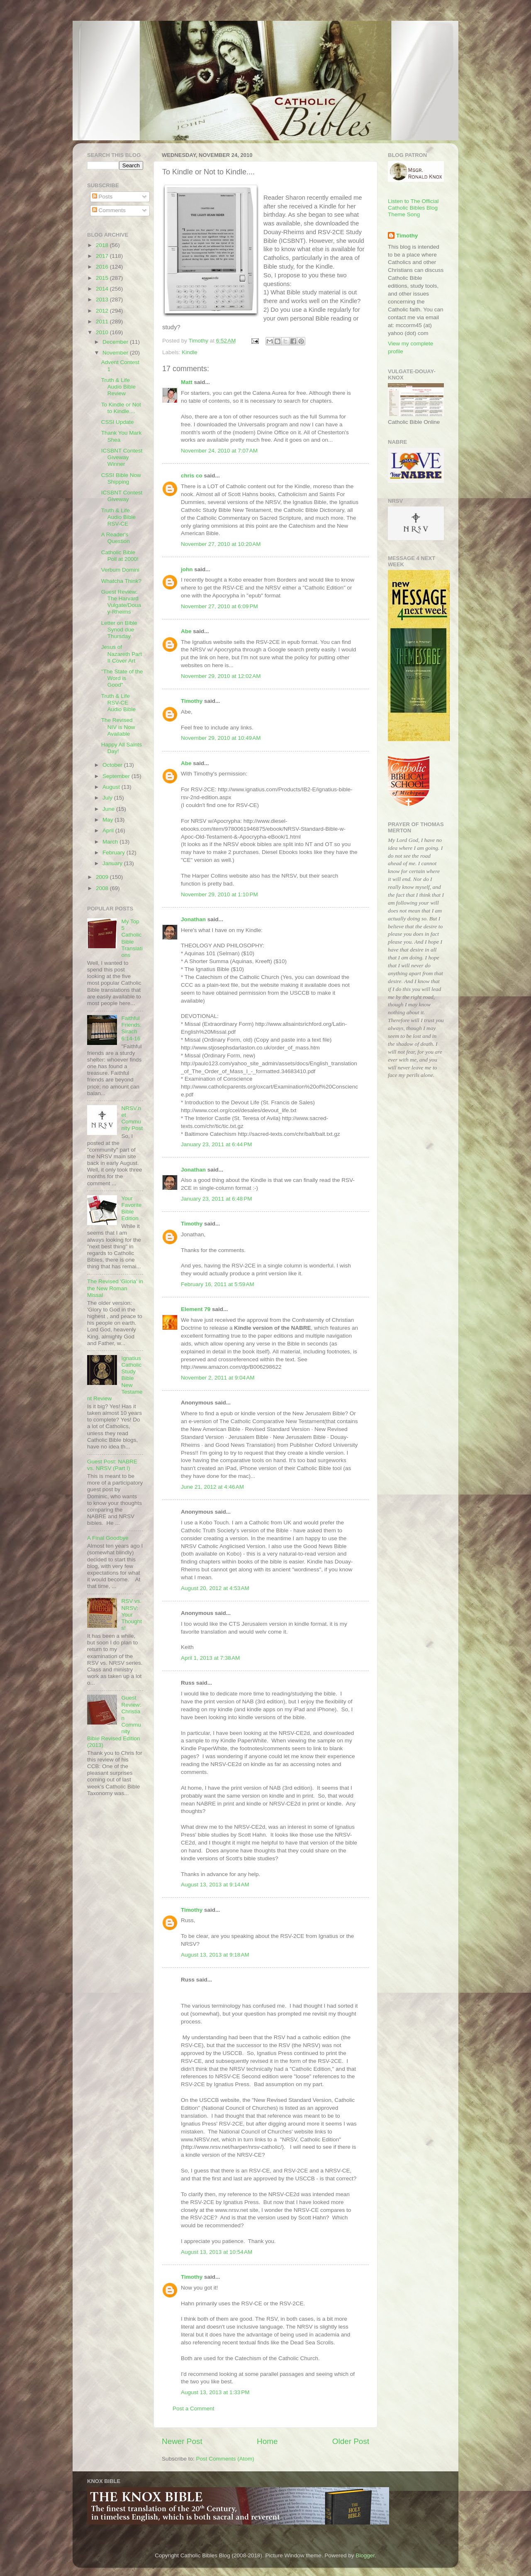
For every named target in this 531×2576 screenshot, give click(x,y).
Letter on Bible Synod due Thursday (119, 629)
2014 (103, 289)
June (109, 809)
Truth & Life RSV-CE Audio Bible (118, 702)
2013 (103, 299)
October (113, 765)
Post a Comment (193, 2408)
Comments (109, 210)
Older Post (350, 2441)
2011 (103, 321)
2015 (103, 278)
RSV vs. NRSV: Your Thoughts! (131, 1614)
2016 (103, 267)
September (117, 776)
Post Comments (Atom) (225, 2459)
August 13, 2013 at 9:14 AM (215, 1884)
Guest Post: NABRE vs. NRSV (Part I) (112, 1464)
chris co (191, 475)
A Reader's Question (115, 537)
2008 (103, 888)
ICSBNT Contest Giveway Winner (122, 457)
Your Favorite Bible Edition (131, 1208)
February (114, 852)
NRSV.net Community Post (132, 1118)
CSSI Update (117, 422)
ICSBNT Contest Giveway (122, 495)
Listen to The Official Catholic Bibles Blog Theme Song (413, 208)
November (116, 353)
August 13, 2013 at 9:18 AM (215, 1955)
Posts (102, 196)
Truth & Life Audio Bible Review (118, 386)
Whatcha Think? (121, 581)
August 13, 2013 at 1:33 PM (215, 2392)
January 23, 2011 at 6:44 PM (216, 1144)
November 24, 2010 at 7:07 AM (219, 451)
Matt (186, 382)
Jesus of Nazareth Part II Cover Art (121, 653)
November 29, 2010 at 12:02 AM (221, 676)
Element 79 (195, 1309)
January (113, 863)
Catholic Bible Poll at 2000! (120, 555)
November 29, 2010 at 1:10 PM (219, 894)
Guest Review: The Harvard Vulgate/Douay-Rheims (121, 602)
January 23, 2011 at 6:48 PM (216, 1199)
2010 (103, 332)
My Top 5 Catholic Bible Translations (131, 938)
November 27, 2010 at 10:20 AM (221, 544)
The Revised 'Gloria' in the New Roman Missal (115, 1288)
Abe (186, 631)
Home (267, 2441)
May (108, 820)
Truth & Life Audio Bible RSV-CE (118, 517)
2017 (103, 256)
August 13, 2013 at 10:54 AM (216, 2252)
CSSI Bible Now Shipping (121, 478)
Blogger (365, 2555)
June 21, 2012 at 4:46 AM (212, 1487)
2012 (103, 311)
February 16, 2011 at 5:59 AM (217, 1284)
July (108, 798)
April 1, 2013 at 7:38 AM (210, 1658)
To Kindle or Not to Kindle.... (121, 407)
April (108, 830)
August (112, 787)
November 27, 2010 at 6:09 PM (219, 606)
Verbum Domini (120, 570)
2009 (103, 877)
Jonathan (193, 919)
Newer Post (182, 2441)
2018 (103, 245)
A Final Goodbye (108, 1538)
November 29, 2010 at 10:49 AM (221, 738)
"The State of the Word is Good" (122, 678)
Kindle (189, 352)
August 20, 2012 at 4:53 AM (215, 1588)
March (110, 842)
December (116, 342)
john (187, 569)
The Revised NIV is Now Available (118, 726)
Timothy (191, 701)
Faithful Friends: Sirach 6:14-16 (131, 1028)
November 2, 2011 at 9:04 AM (217, 1378)
